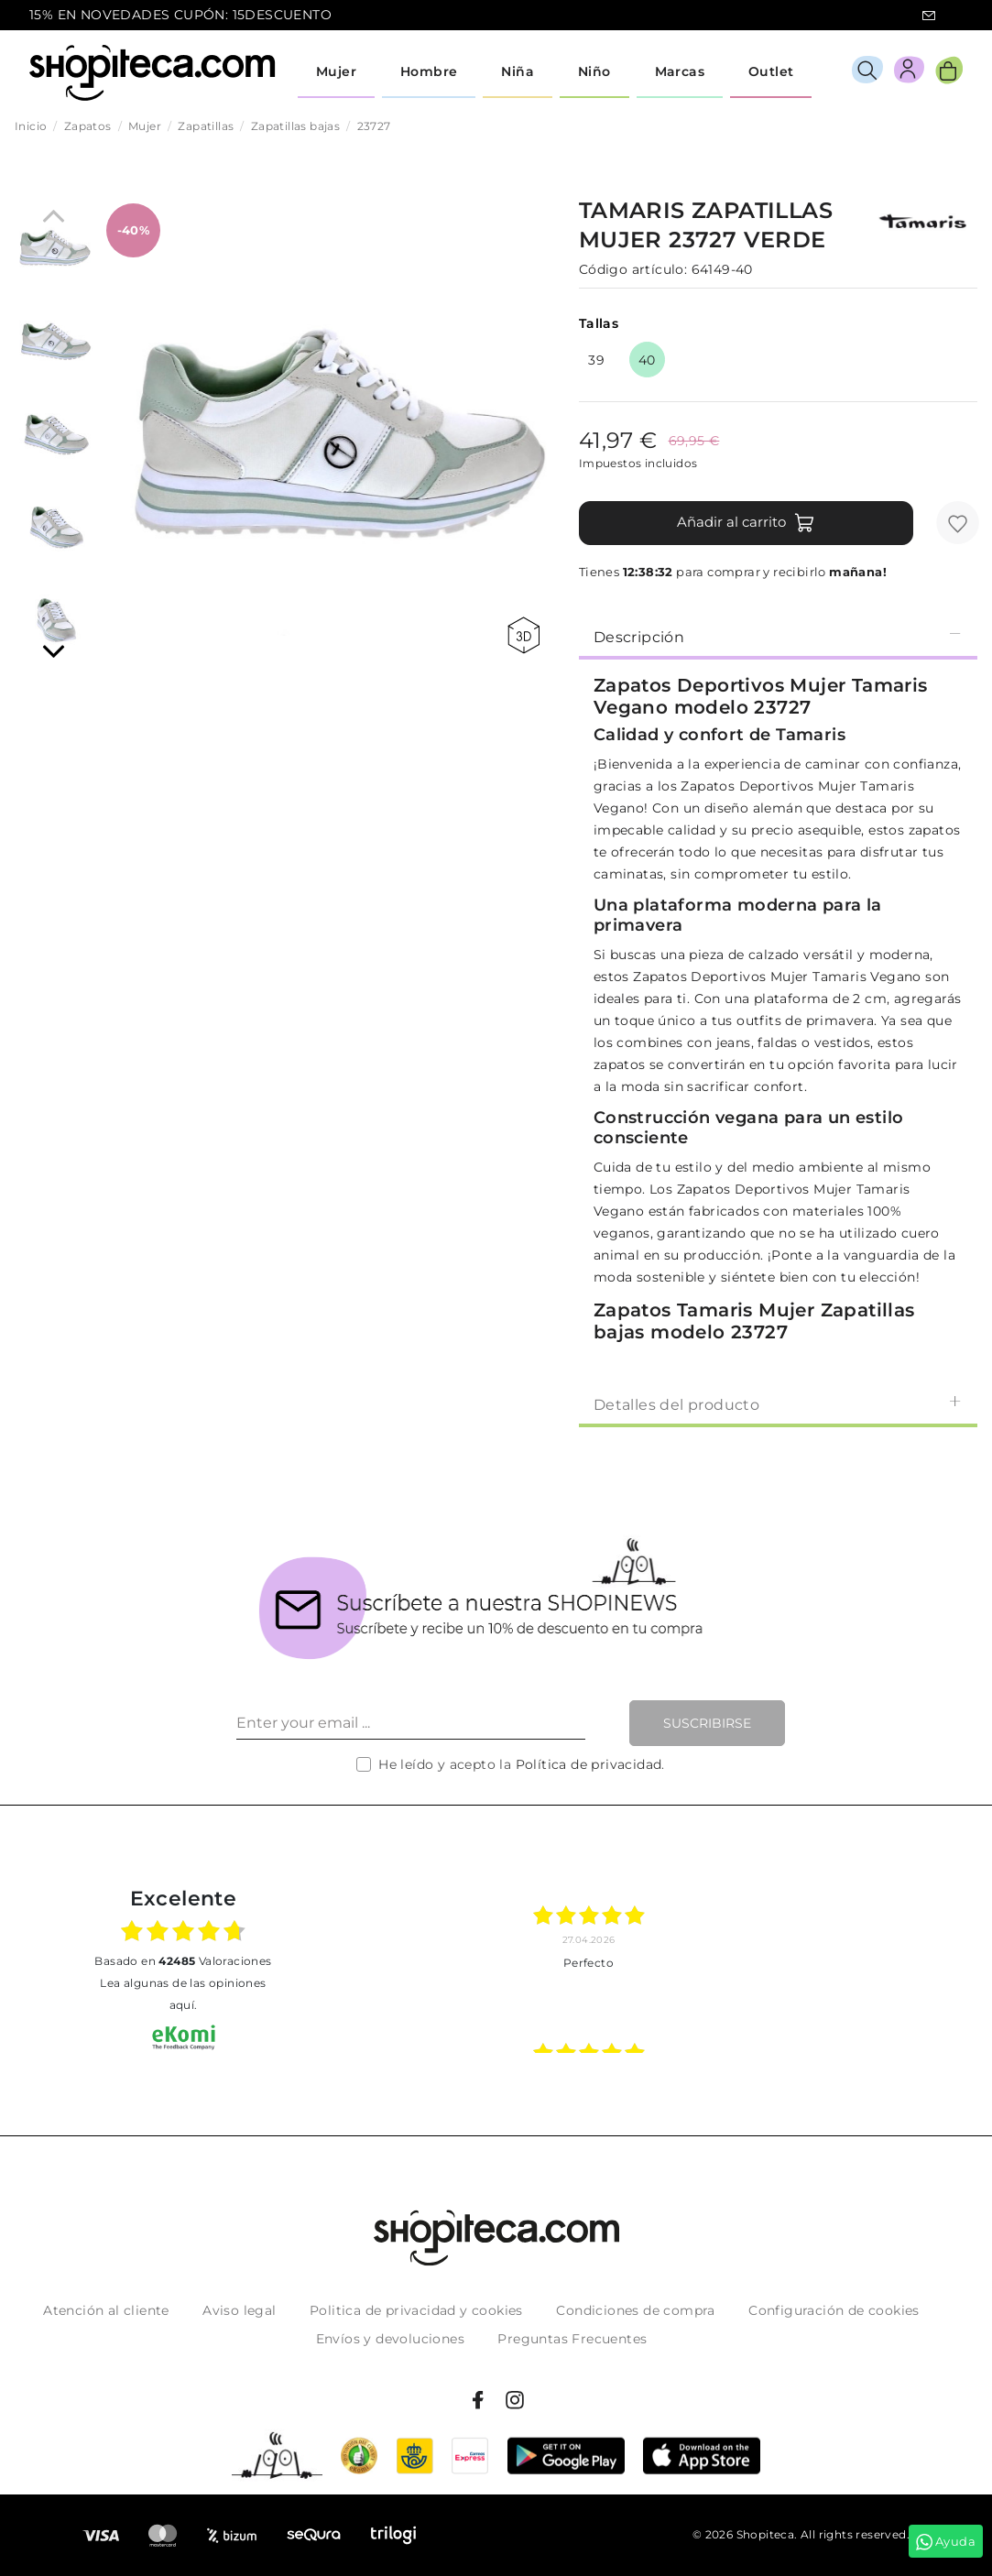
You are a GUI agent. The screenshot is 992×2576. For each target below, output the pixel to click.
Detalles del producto (778, 1404)
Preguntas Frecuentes (572, 2338)
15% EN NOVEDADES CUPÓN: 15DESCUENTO (180, 14)
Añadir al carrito (746, 523)
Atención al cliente (106, 2310)
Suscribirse (707, 1723)
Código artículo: (633, 269)
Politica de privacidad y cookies (416, 2310)
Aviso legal (239, 2310)
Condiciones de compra (635, 2310)
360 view (523, 635)
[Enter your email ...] (410, 1723)
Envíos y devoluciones (390, 2338)
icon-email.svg (928, 15)
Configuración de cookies (834, 2310)
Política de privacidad (589, 1764)
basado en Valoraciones (182, 1961)
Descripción (778, 636)
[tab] (778, 636)
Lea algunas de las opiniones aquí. (183, 1994)
